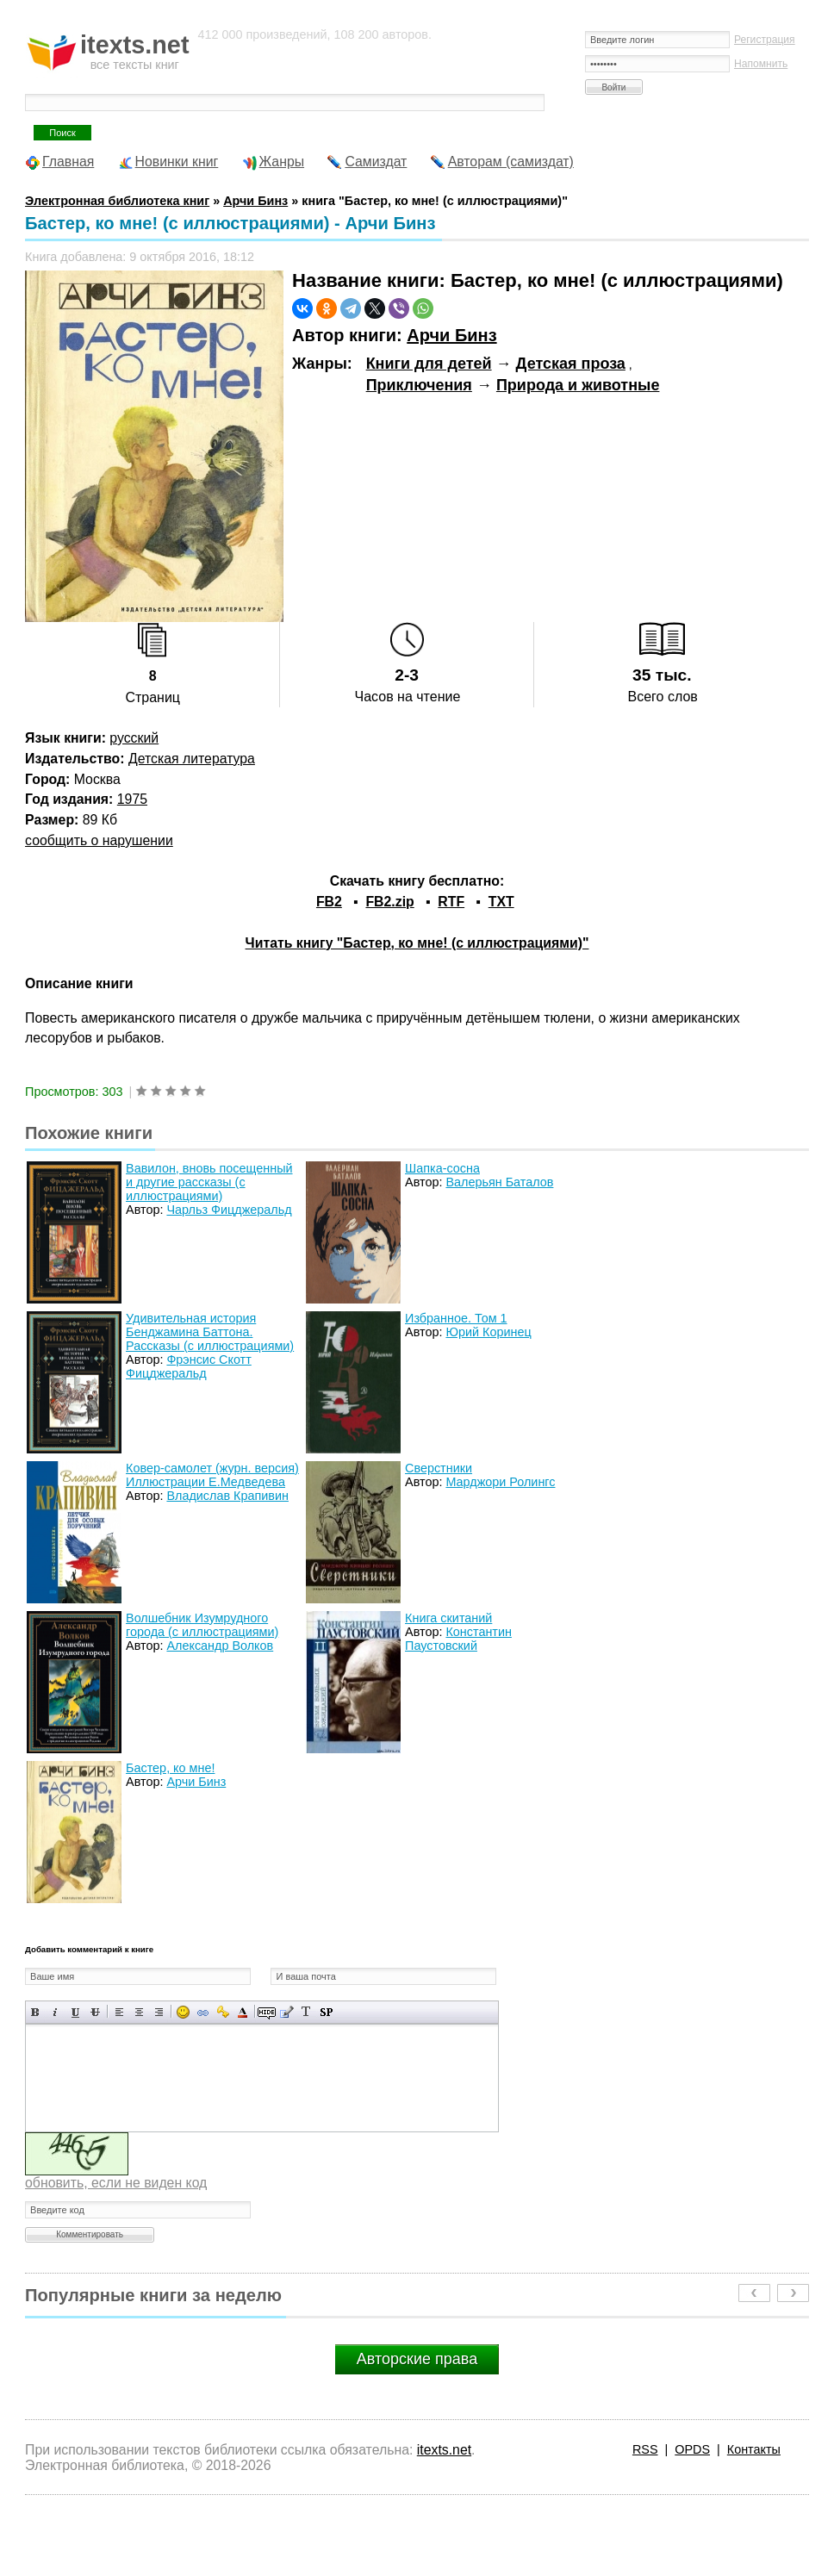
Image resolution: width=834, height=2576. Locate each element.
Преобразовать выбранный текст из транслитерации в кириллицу (306, 2012)
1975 (132, 799)
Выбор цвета (242, 2012)
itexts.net (444, 2449)
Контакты (754, 2449)
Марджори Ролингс (500, 1482)
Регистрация (764, 40)
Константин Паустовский (458, 1638)
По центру (139, 2012)
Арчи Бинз (451, 335)
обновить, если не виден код (116, 2182)
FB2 (329, 901)
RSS (645, 2449)
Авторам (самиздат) (511, 161)
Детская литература (191, 758)
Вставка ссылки (203, 2012)
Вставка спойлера (326, 2012)
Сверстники (438, 1468)
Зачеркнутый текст (95, 2012)
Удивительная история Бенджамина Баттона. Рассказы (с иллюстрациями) (210, 1332)
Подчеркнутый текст (75, 2012)
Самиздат (376, 161)
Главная (68, 161)
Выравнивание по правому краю (159, 2012)
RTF (451, 901)
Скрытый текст (267, 2012)
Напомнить (760, 64)
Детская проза (571, 363)
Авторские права (417, 2359)
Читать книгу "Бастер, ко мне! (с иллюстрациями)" (417, 943)
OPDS (692, 2449)
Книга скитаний (448, 1618)
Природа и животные (578, 385)
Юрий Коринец (488, 1332)
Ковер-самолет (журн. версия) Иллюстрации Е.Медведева (212, 1475)
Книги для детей (429, 363)
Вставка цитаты (286, 2012)
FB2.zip (389, 901)
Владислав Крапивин (227, 1496)
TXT (501, 901)
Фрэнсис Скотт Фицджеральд (189, 1366)
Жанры (282, 161)
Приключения (419, 385)
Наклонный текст (55, 2012)
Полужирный (36, 2012)
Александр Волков (219, 1645)
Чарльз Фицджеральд (228, 1209)
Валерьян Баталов (499, 1182)
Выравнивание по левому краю (119, 2012)
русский (134, 738)
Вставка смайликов (183, 2012)
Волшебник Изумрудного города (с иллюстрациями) (202, 1625)
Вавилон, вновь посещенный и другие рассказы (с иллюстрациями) (209, 1182)
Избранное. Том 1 (456, 1318)
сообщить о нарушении (99, 840)
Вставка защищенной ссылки (223, 2012)
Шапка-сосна (442, 1168)
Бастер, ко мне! (170, 1768)
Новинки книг (177, 161)
